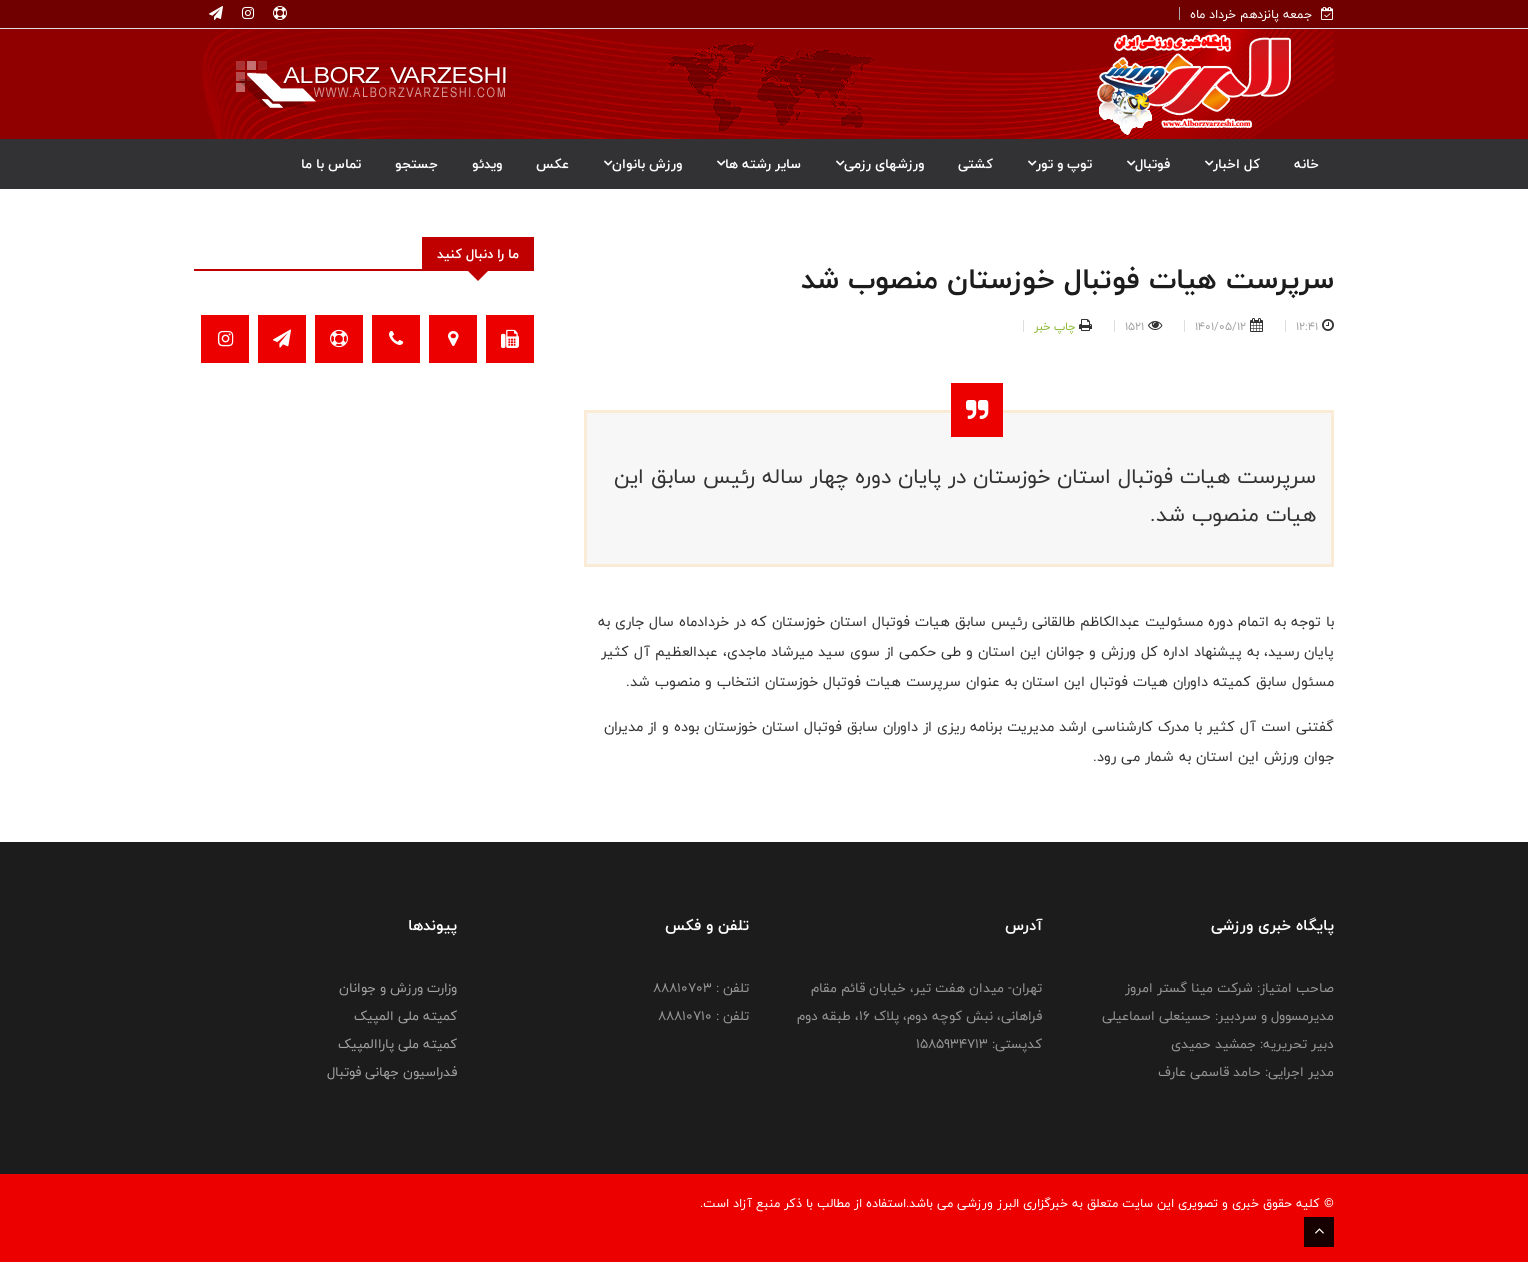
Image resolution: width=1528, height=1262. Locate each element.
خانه (1306, 164)
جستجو (416, 164)
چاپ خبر (1054, 326)
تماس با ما (331, 164)
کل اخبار (1232, 164)
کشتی (975, 164)
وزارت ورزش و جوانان (398, 988)
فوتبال (1148, 164)
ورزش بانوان (642, 164)
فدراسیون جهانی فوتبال (392, 1072)
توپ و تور (1059, 164)
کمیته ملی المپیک (405, 1016)
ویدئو (487, 164)
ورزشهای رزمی (879, 164)
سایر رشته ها (758, 164)
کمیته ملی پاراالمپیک (397, 1044)
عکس (552, 164)
